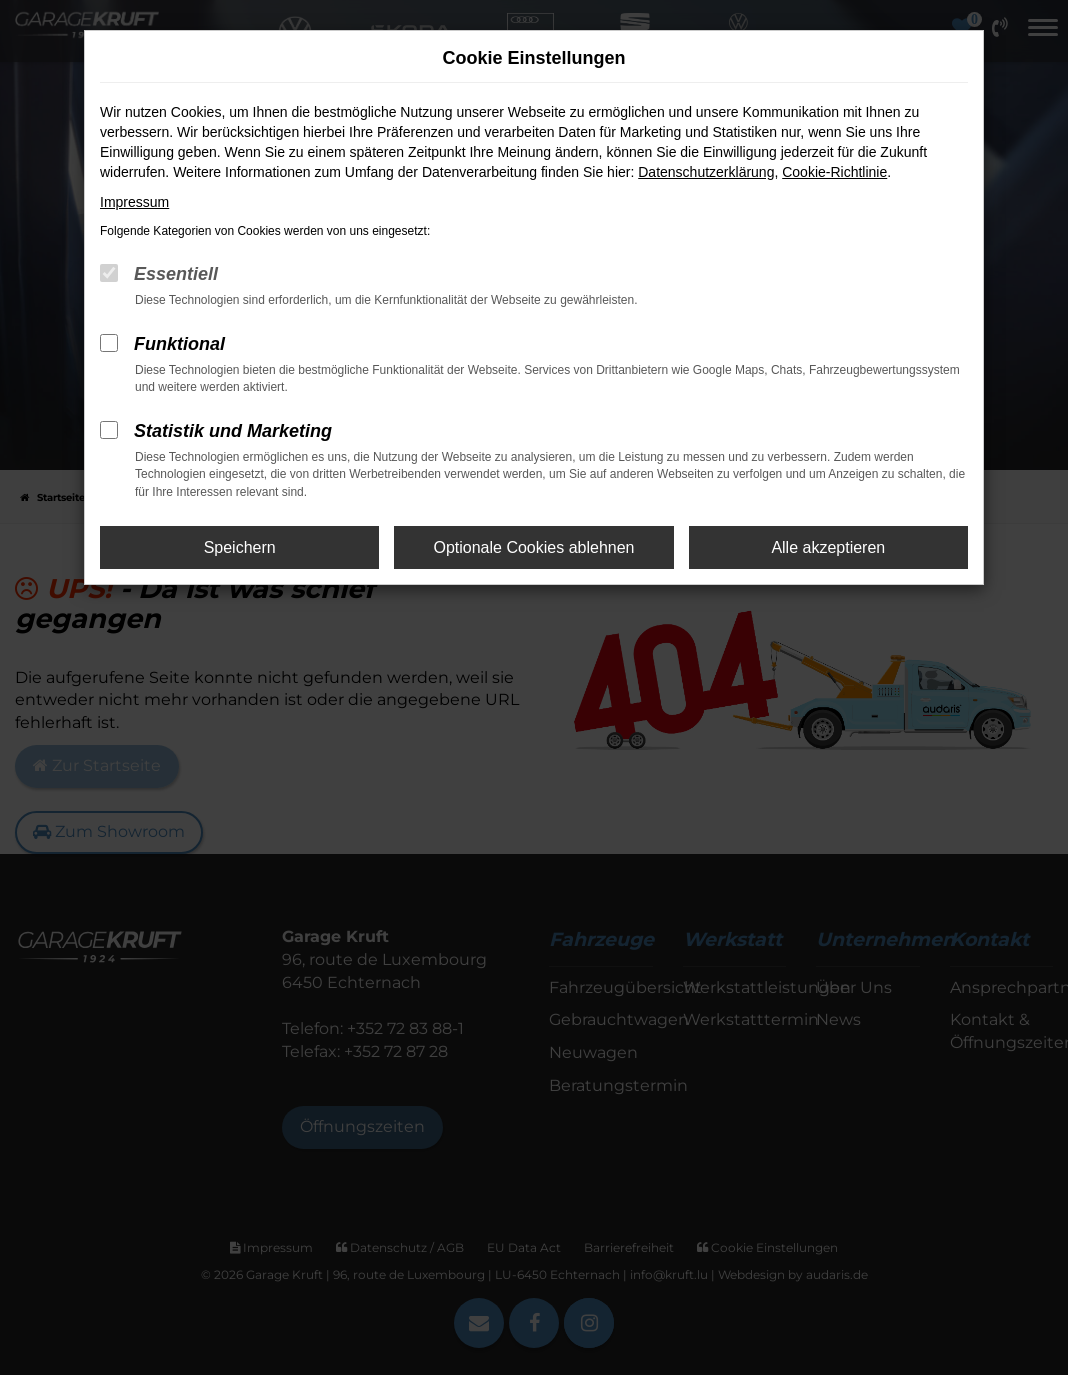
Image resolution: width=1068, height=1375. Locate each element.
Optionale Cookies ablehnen (533, 547)
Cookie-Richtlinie (834, 172)
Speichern (240, 547)
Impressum (134, 202)
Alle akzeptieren (828, 547)
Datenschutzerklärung (706, 172)
